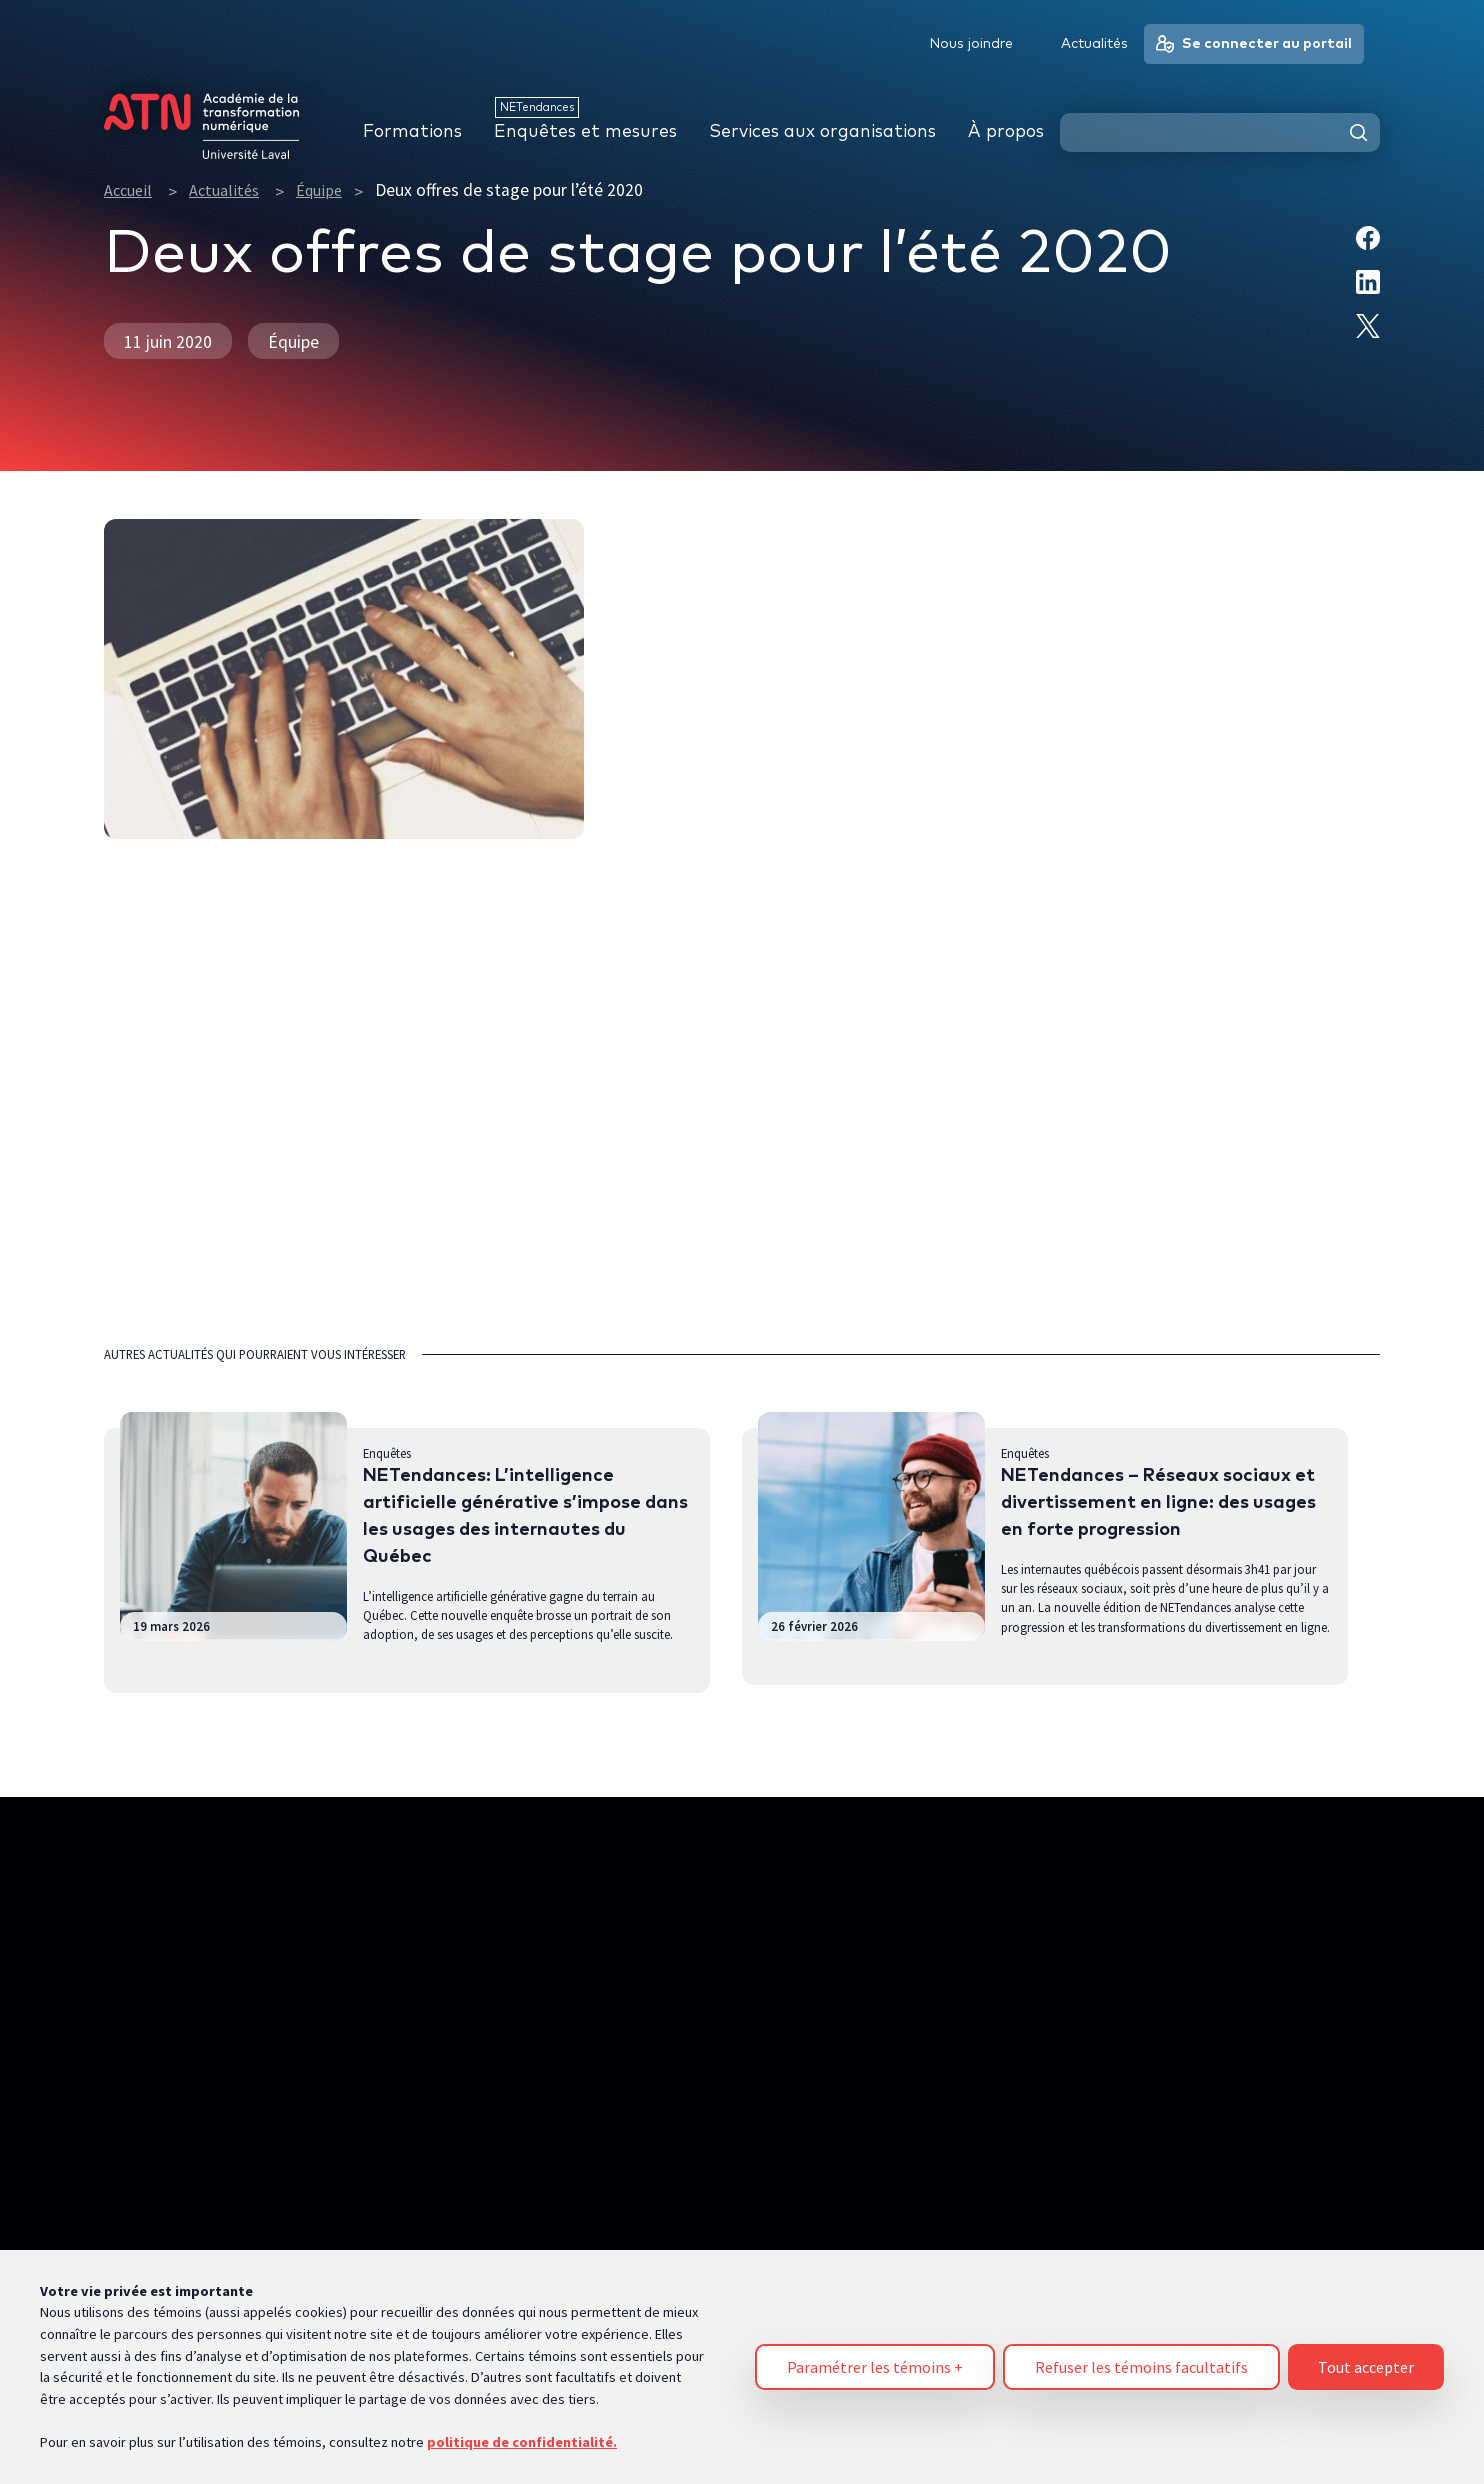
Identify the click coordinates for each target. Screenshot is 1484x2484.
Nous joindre (971, 44)
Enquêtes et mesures (585, 132)
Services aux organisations (822, 132)
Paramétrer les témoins (875, 2358)
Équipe (319, 190)
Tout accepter (1366, 2358)
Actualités (224, 190)
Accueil (128, 190)
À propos (1006, 132)
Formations (412, 132)
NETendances (537, 107)
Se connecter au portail (1254, 44)
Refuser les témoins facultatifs (1141, 2358)
